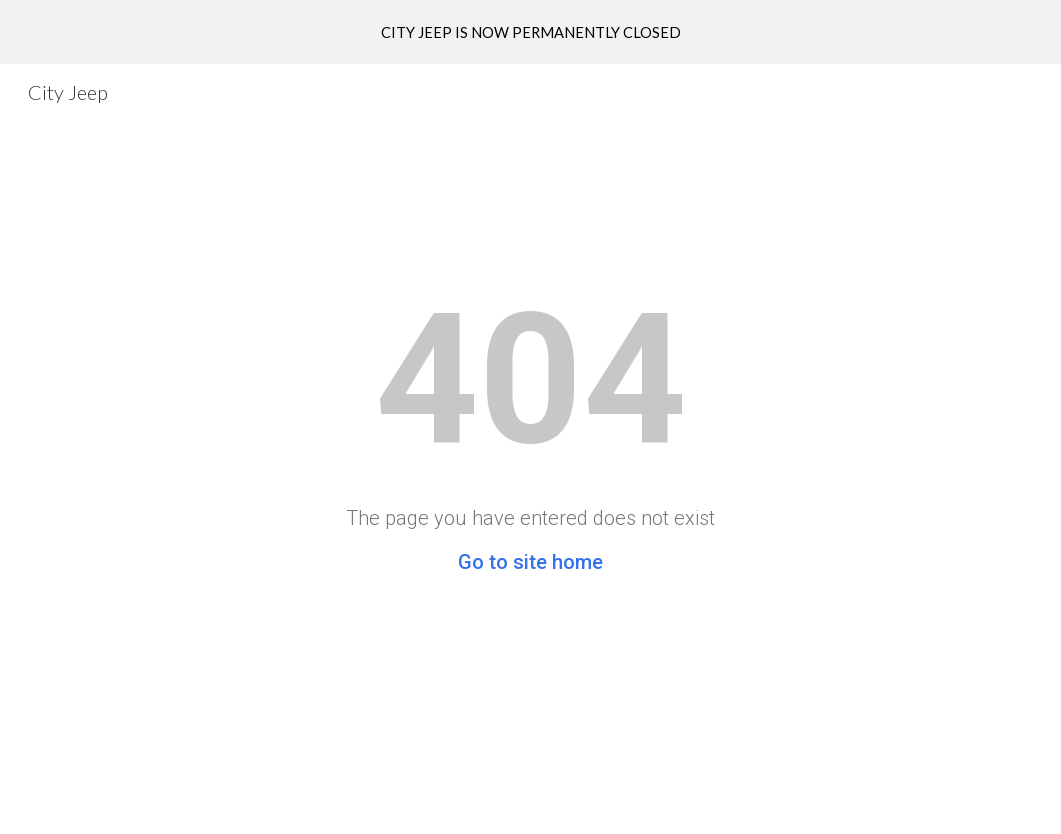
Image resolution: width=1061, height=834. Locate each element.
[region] (530, 32)
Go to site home (530, 562)
